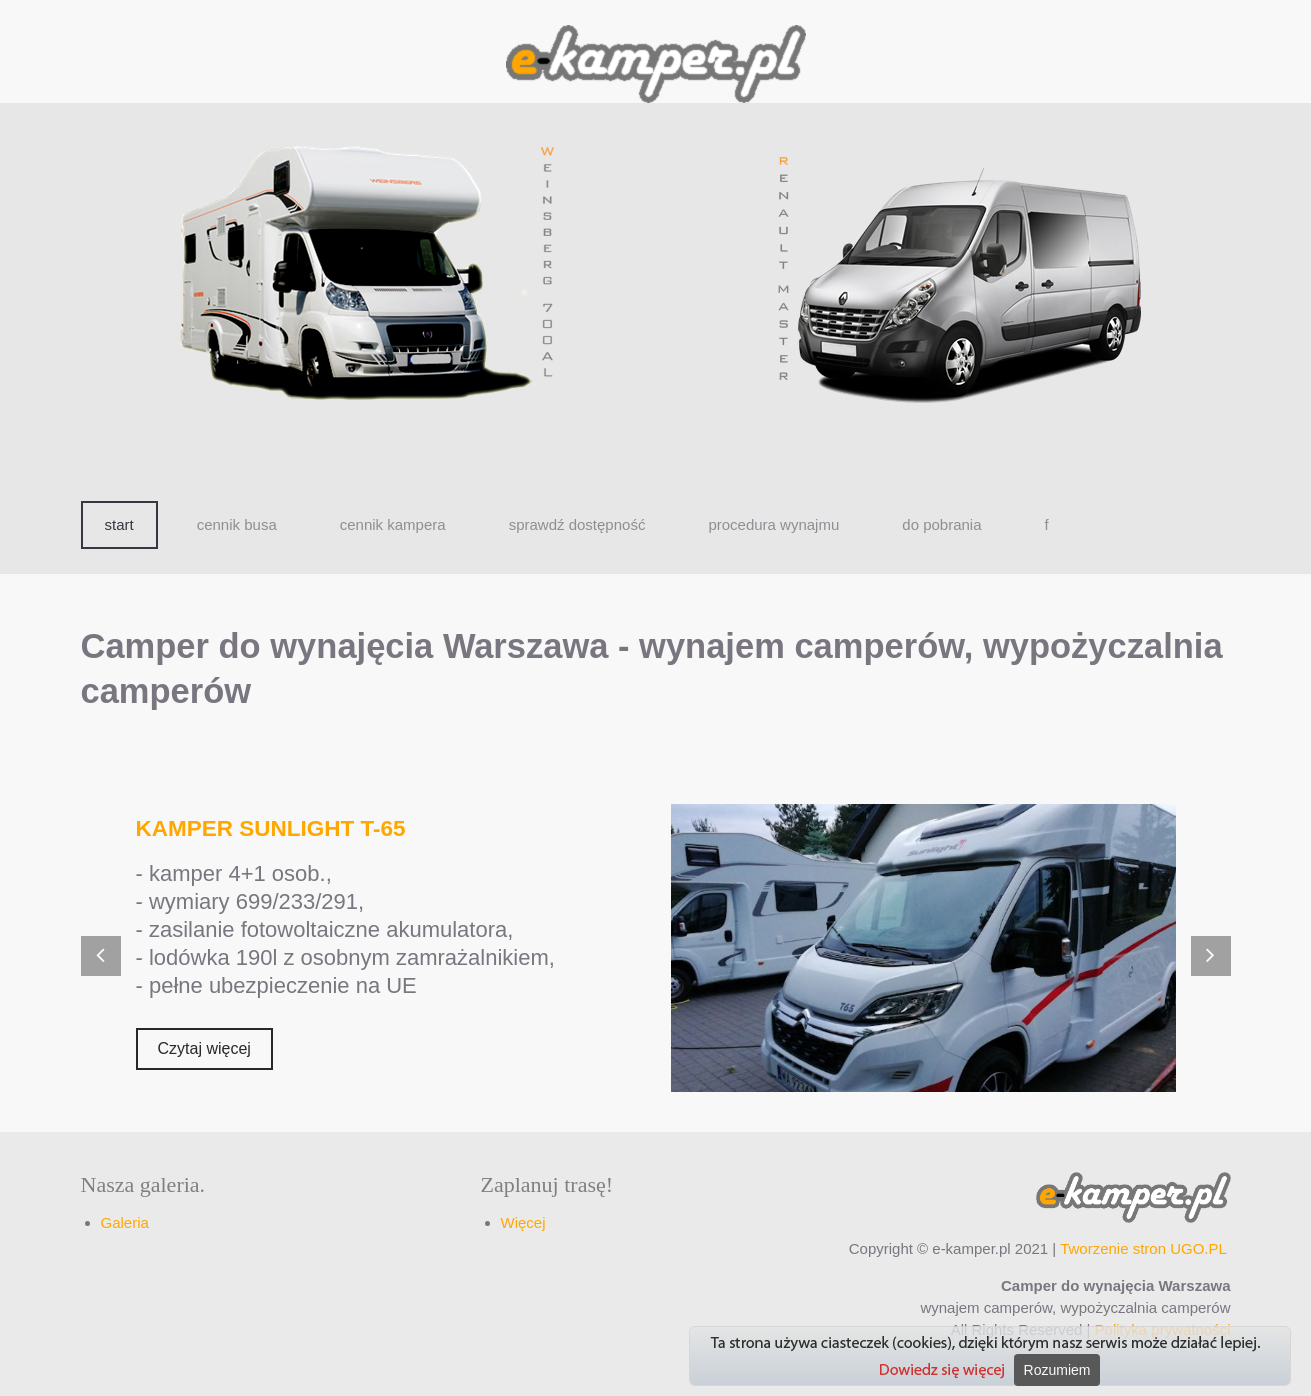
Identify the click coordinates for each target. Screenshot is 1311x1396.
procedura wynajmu (773, 524)
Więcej (523, 1222)
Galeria (125, 1222)
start (119, 524)
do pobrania (941, 524)
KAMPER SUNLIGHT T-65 (271, 828)
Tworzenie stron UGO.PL (1143, 1248)
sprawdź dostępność (577, 524)
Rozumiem (1057, 1370)
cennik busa (237, 524)
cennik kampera (393, 524)
